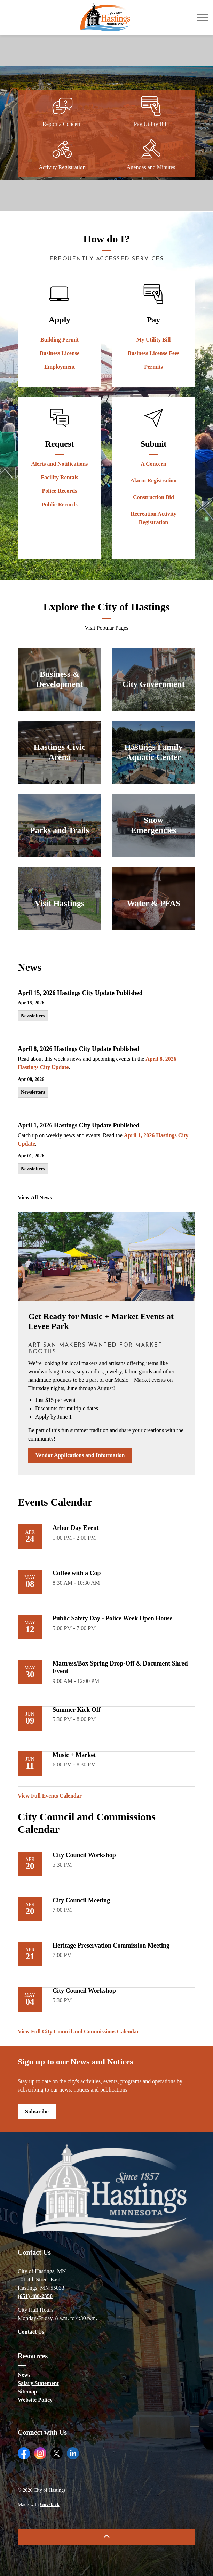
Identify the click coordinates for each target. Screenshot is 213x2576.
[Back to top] (106, 2537)
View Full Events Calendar (50, 1796)
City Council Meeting (81, 1900)
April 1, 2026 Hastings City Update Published (79, 1125)
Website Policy (35, 2400)
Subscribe (37, 2112)
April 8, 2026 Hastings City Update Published (79, 1048)
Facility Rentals (59, 477)
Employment (59, 367)
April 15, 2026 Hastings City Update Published (80, 992)
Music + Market (74, 1754)
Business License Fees (153, 353)
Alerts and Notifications (59, 464)
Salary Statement (38, 2383)
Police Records (59, 491)
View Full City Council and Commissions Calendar (78, 2032)
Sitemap (27, 2391)
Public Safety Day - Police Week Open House (112, 1618)
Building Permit (59, 340)
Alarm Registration (154, 480)
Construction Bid (153, 497)
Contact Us (31, 2332)
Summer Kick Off (77, 1709)
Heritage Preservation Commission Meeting (111, 1945)
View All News (35, 1198)
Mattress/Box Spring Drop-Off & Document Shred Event (120, 1667)
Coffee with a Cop (77, 1573)
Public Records (59, 504)
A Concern (153, 464)
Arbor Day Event (76, 1527)
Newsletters (33, 1015)
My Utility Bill (153, 340)
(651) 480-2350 (35, 2296)
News (24, 2375)
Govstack (50, 2504)
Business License (59, 353)
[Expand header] (202, 17)
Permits (153, 367)
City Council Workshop (84, 1855)
